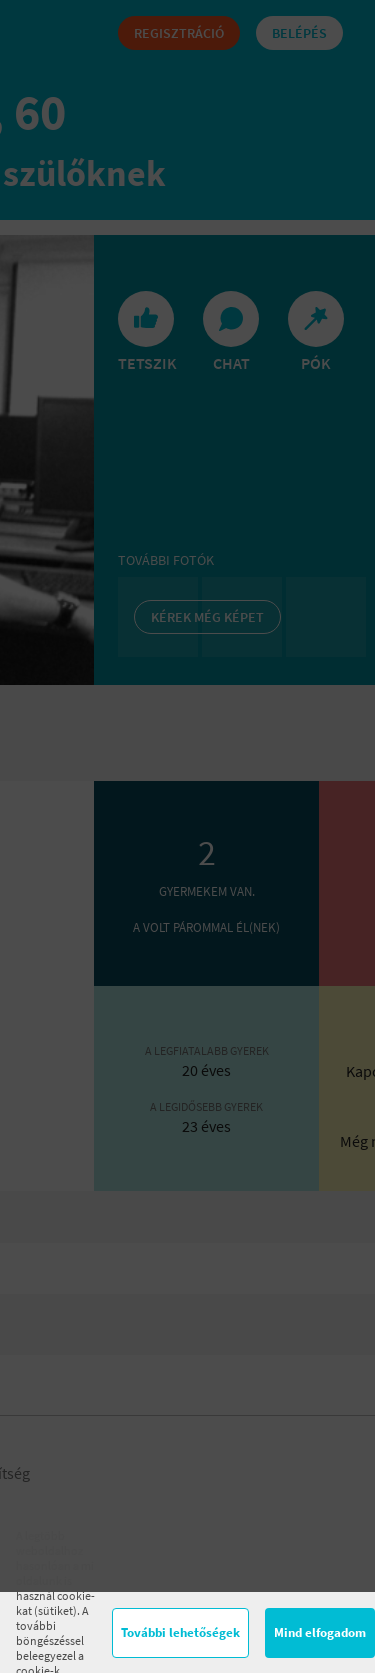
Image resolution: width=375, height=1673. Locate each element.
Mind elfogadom (320, 1632)
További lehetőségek (180, 1632)
